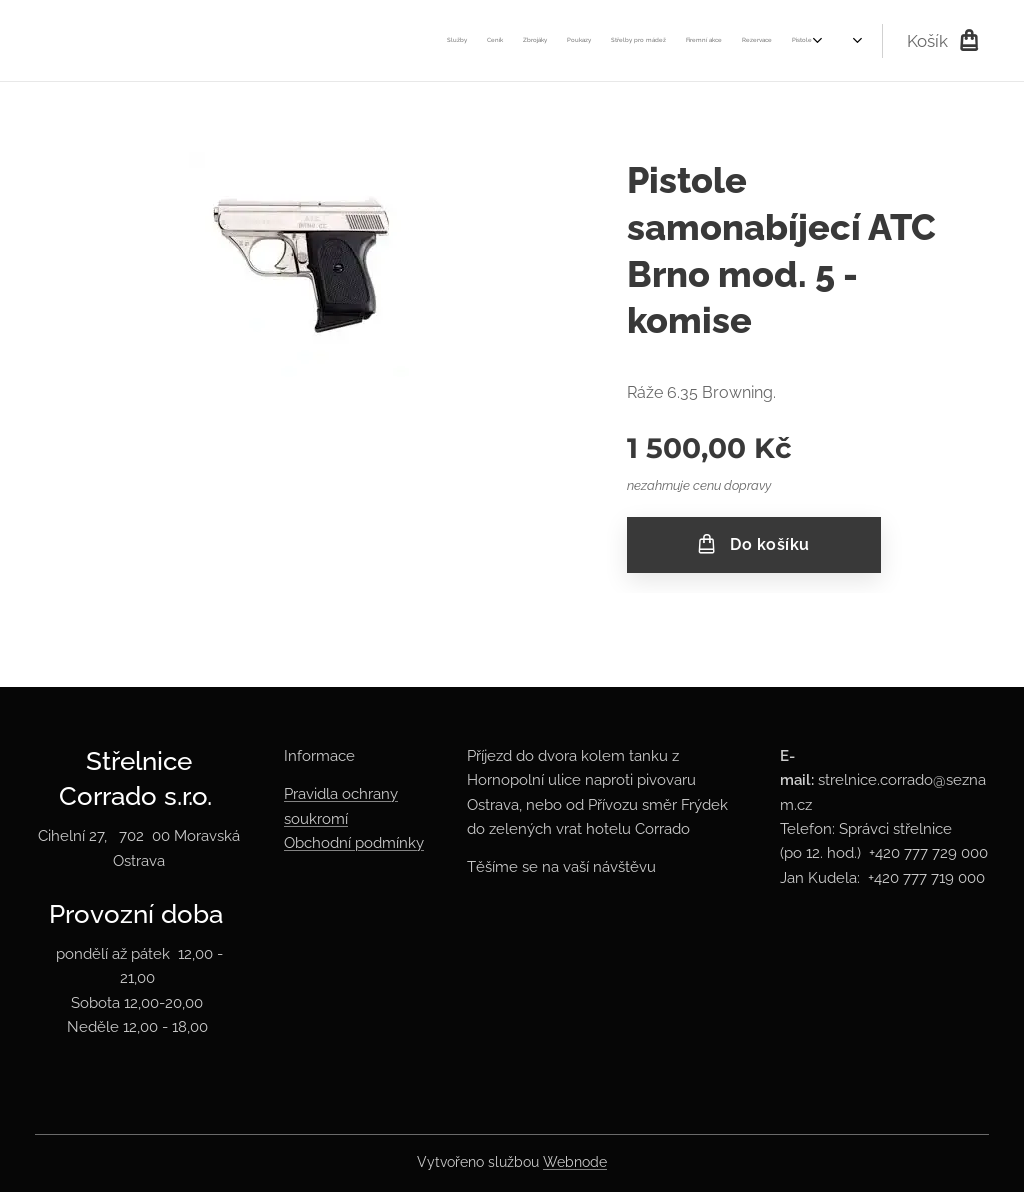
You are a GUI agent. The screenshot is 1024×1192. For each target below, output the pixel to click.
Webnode (575, 1162)
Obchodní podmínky (354, 843)
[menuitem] (344, 41)
